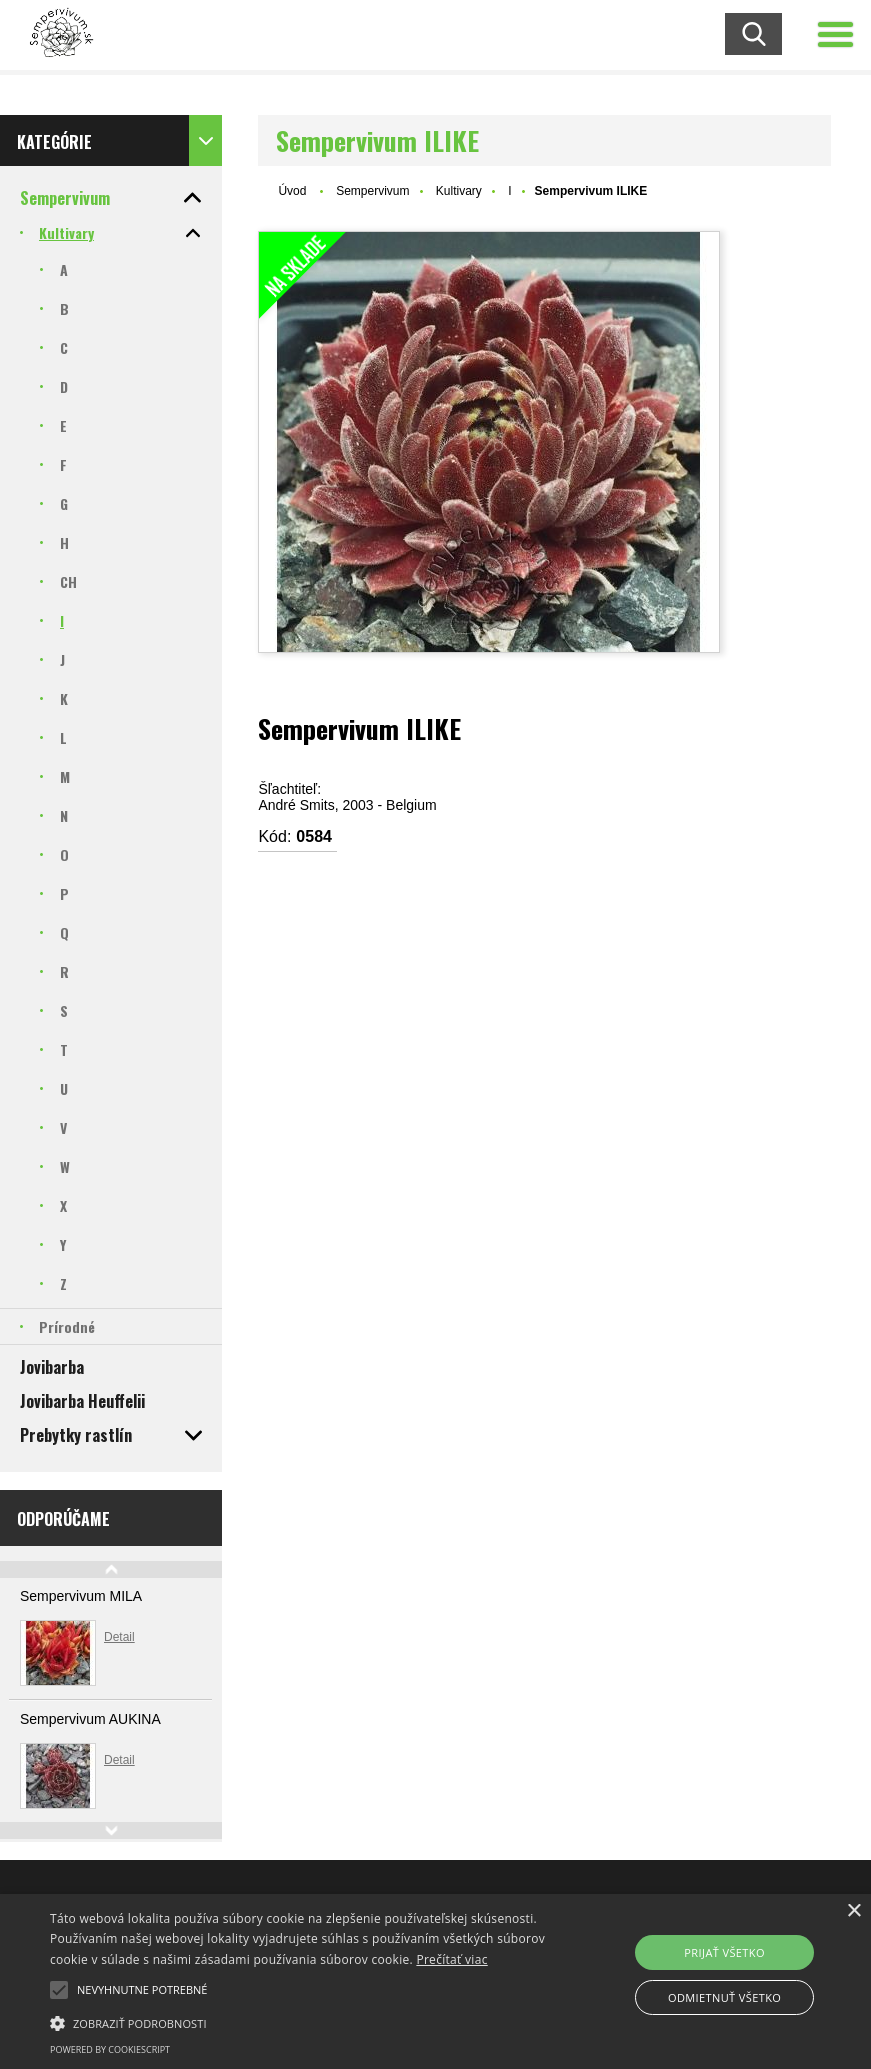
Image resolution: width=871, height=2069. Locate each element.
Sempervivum (372, 191)
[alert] (435, 1981)
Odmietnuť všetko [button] (724, 1997)
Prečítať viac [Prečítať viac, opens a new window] (451, 1959)
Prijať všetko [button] (724, 1952)
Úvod (292, 191)
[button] (59, 1990)
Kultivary (459, 191)
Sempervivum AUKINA (90, 1719)
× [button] (853, 1911)
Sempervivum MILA (81, 1596)
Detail (119, 1637)
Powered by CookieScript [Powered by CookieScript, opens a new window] (110, 2049)
